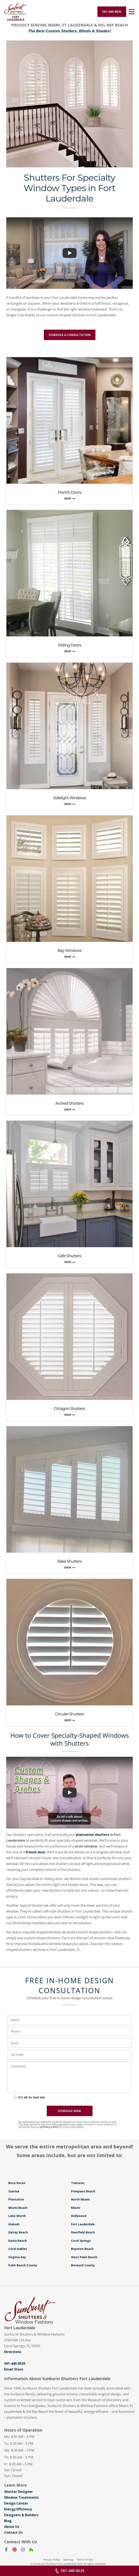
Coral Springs (81, 2241)
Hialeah (14, 2224)
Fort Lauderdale (83, 2224)
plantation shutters (92, 1834)
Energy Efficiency (18, 2509)
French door (35, 1852)
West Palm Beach (84, 2257)
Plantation (16, 2199)
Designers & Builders (21, 2515)
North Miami (80, 2199)
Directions (12, 2351)
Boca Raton (16, 2183)
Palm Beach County (22, 2265)
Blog (8, 2520)
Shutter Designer (18, 2491)
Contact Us (13, 2532)
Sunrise (13, 2191)
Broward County (83, 2265)
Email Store (13, 2369)
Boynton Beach (82, 2249)
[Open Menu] (131, 11)
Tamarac (78, 2183)
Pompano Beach (83, 2191)
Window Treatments (21, 2497)
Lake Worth (17, 2216)
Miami (75, 2208)
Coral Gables (17, 2249)
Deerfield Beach (83, 2232)
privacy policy (49, 2127)
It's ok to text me (31, 2097)
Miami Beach (17, 2208)
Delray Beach (18, 2232)
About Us (11, 2526)
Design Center (16, 2503)
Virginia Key (17, 2257)
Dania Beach (17, 2241)
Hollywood (78, 2216)
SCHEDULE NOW (69, 2111)
